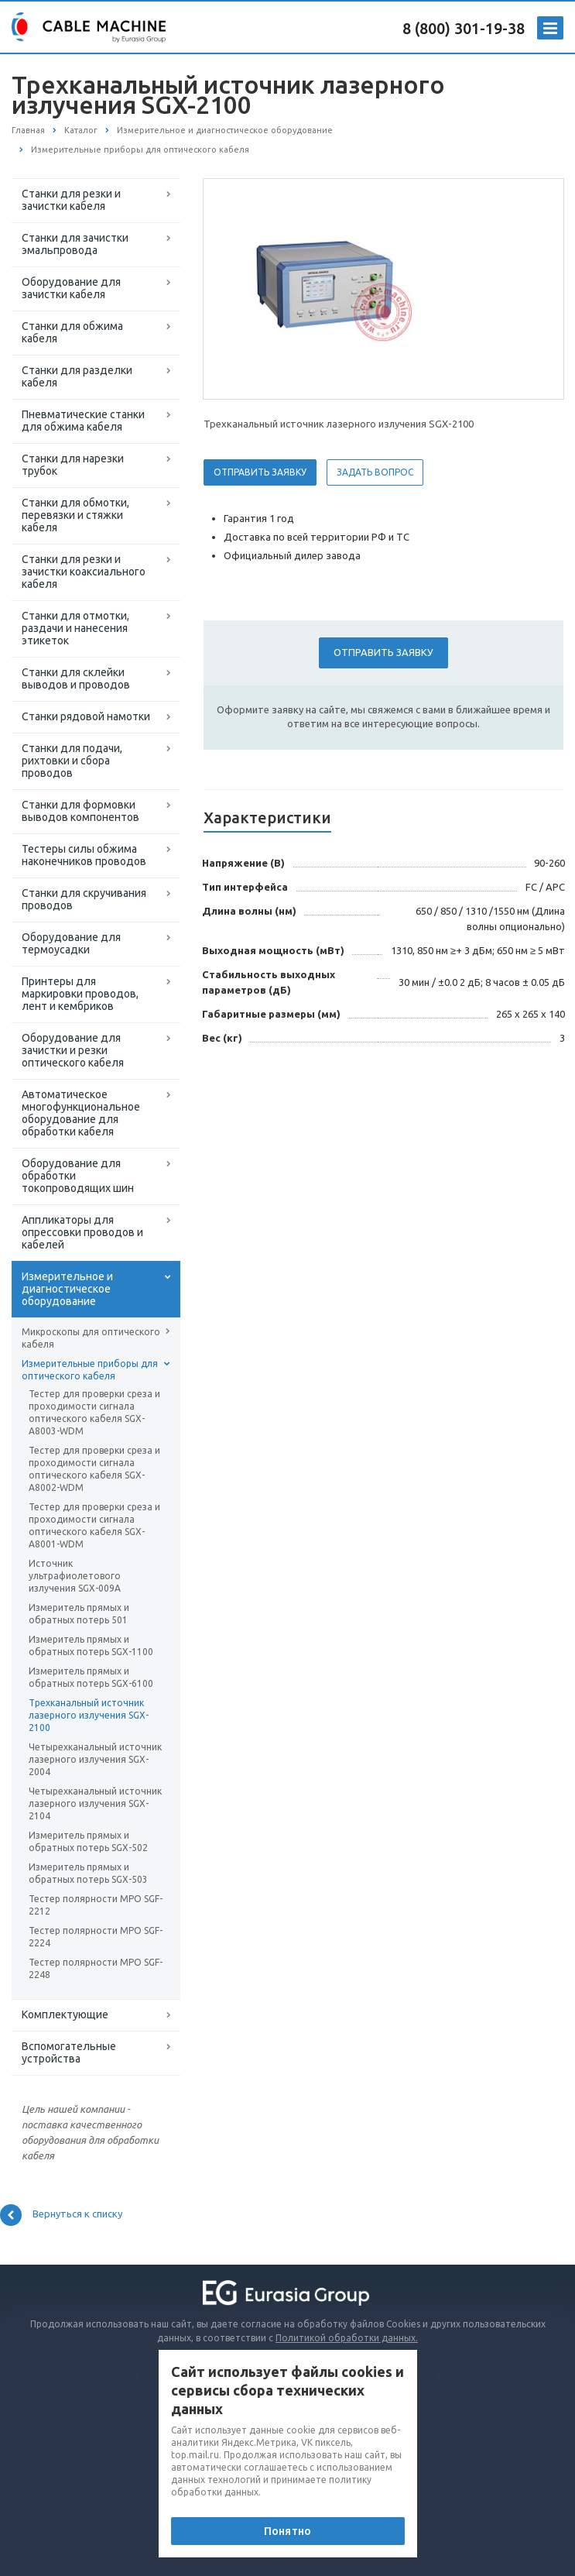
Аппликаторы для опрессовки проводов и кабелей (82, 1232)
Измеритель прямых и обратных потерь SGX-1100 (91, 1645)
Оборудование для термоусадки (71, 943)
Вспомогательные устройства (69, 2052)
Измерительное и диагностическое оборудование (67, 1288)
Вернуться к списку (61, 2215)
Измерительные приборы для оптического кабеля (90, 1369)
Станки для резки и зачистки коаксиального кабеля (83, 571)
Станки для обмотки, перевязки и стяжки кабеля (75, 515)
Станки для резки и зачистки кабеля (71, 199)
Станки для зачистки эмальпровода (75, 244)
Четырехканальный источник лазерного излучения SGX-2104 (95, 1803)
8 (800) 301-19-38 (463, 28)
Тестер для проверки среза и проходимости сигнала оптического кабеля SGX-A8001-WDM (94, 1525)
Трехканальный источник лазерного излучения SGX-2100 (89, 1715)
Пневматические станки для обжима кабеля (83, 420)
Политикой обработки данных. (347, 2338)
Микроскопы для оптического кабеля (91, 1338)
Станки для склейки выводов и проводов (76, 678)
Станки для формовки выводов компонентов (80, 811)
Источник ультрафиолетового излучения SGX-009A (75, 1575)
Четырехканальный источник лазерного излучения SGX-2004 (95, 1759)
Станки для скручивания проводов (84, 899)
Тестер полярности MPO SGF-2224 (96, 1936)
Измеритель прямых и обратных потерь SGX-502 (88, 1841)
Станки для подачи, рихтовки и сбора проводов (72, 760)
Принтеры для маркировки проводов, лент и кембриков (80, 993)
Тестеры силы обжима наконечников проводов (84, 855)
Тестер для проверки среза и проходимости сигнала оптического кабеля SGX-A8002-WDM (94, 1468)
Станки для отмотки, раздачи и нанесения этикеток (75, 628)
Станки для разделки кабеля (77, 376)
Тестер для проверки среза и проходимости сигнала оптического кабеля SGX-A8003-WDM (94, 1412)
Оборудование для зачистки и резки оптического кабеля (73, 1050)
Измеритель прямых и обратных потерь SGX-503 (88, 1873)
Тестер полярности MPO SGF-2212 (96, 1905)
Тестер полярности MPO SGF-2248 (96, 1968)
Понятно (287, 2531)
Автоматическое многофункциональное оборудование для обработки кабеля (81, 1113)
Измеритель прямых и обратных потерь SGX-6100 (91, 1677)
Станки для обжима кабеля (72, 332)
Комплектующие (65, 2014)
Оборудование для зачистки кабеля (71, 288)
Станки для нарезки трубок (73, 464)
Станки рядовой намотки (86, 716)
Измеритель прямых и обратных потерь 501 (79, 1613)
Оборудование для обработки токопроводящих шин (78, 1175)
